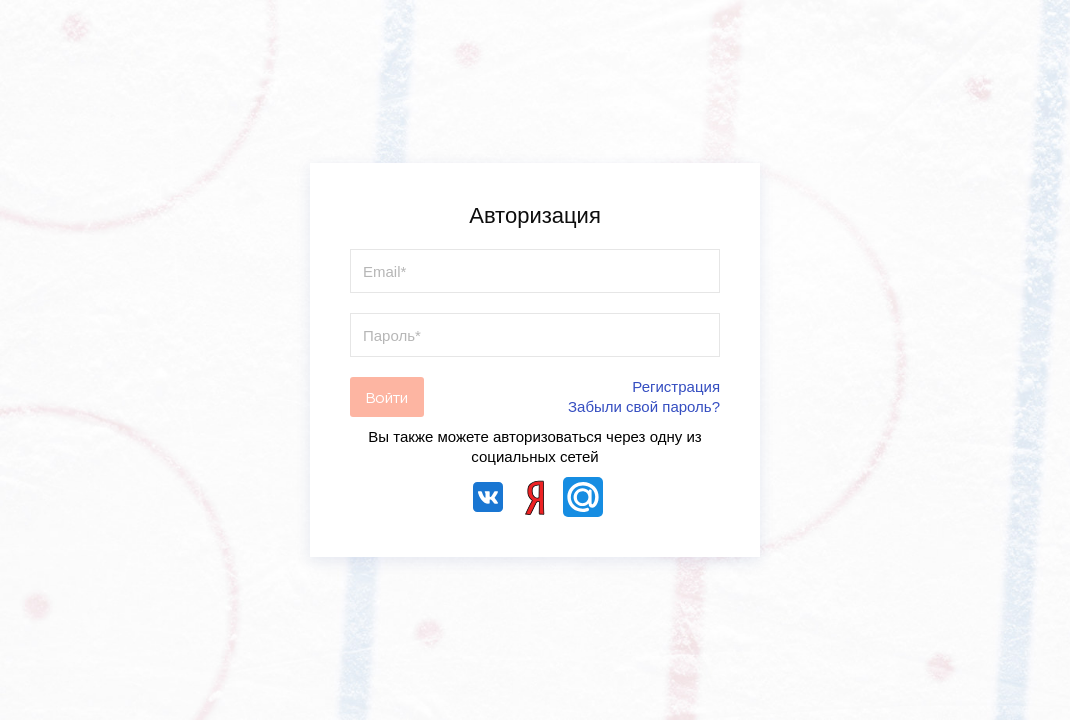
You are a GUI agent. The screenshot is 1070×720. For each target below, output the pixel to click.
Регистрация (676, 386)
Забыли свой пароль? (644, 406)
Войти (387, 397)
